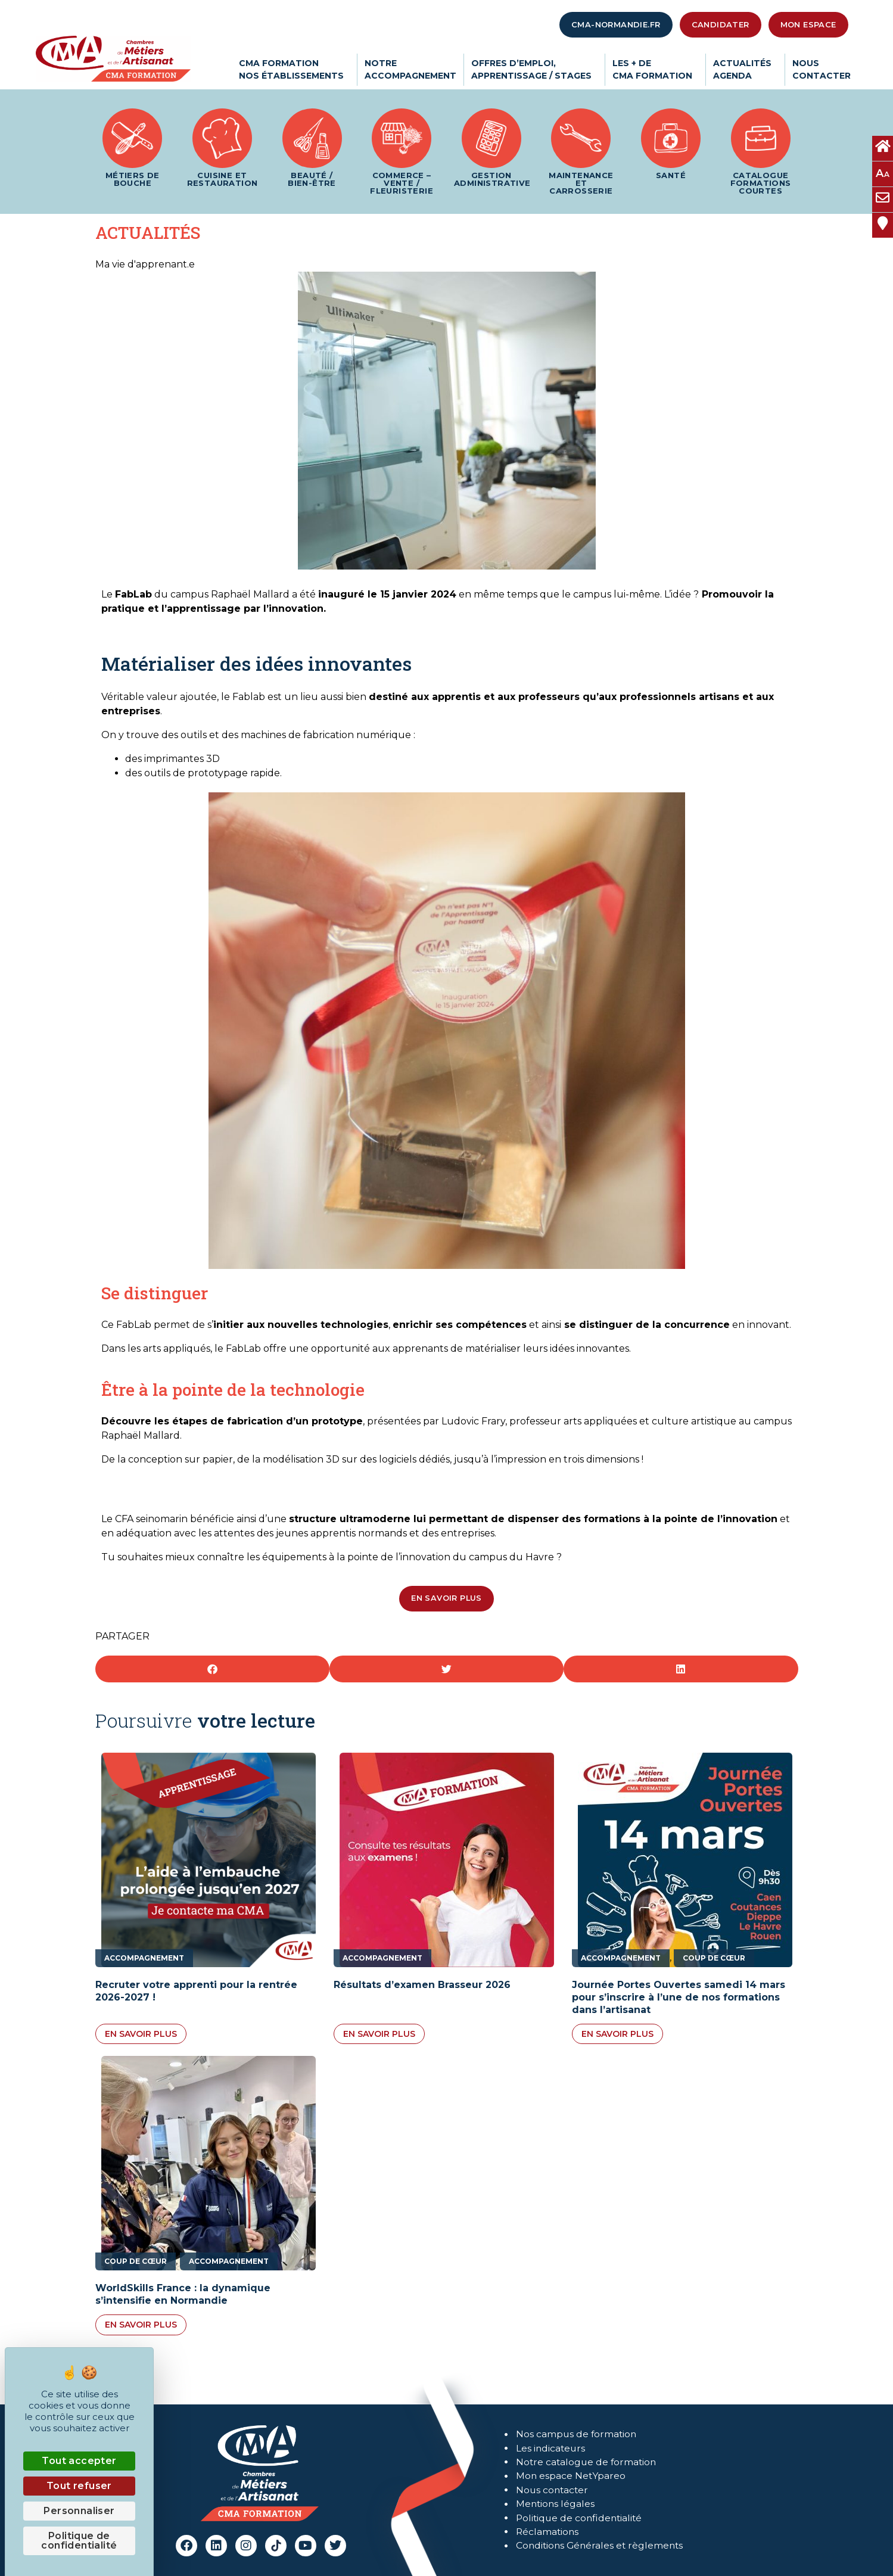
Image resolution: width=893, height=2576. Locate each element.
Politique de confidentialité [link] (79, 2540)
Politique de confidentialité (581, 2518)
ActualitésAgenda (745, 69)
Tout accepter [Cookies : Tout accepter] (79, 2460)
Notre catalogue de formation (587, 2461)
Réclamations (548, 2532)
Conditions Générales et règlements (601, 2547)
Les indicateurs (551, 2447)
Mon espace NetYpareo (571, 2475)
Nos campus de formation (577, 2432)
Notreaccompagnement (410, 69)
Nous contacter (553, 2490)
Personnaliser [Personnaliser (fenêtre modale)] (78, 2510)
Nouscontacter (821, 69)
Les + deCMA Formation (655, 69)
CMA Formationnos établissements (294, 69)
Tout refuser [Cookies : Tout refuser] (79, 2485)
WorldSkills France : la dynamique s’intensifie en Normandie (182, 2294)
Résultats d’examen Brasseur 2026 (422, 1984)
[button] (212, 1669)
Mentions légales (556, 2504)
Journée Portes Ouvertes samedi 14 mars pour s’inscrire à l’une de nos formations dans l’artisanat (678, 1997)
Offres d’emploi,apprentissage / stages (534, 69)
